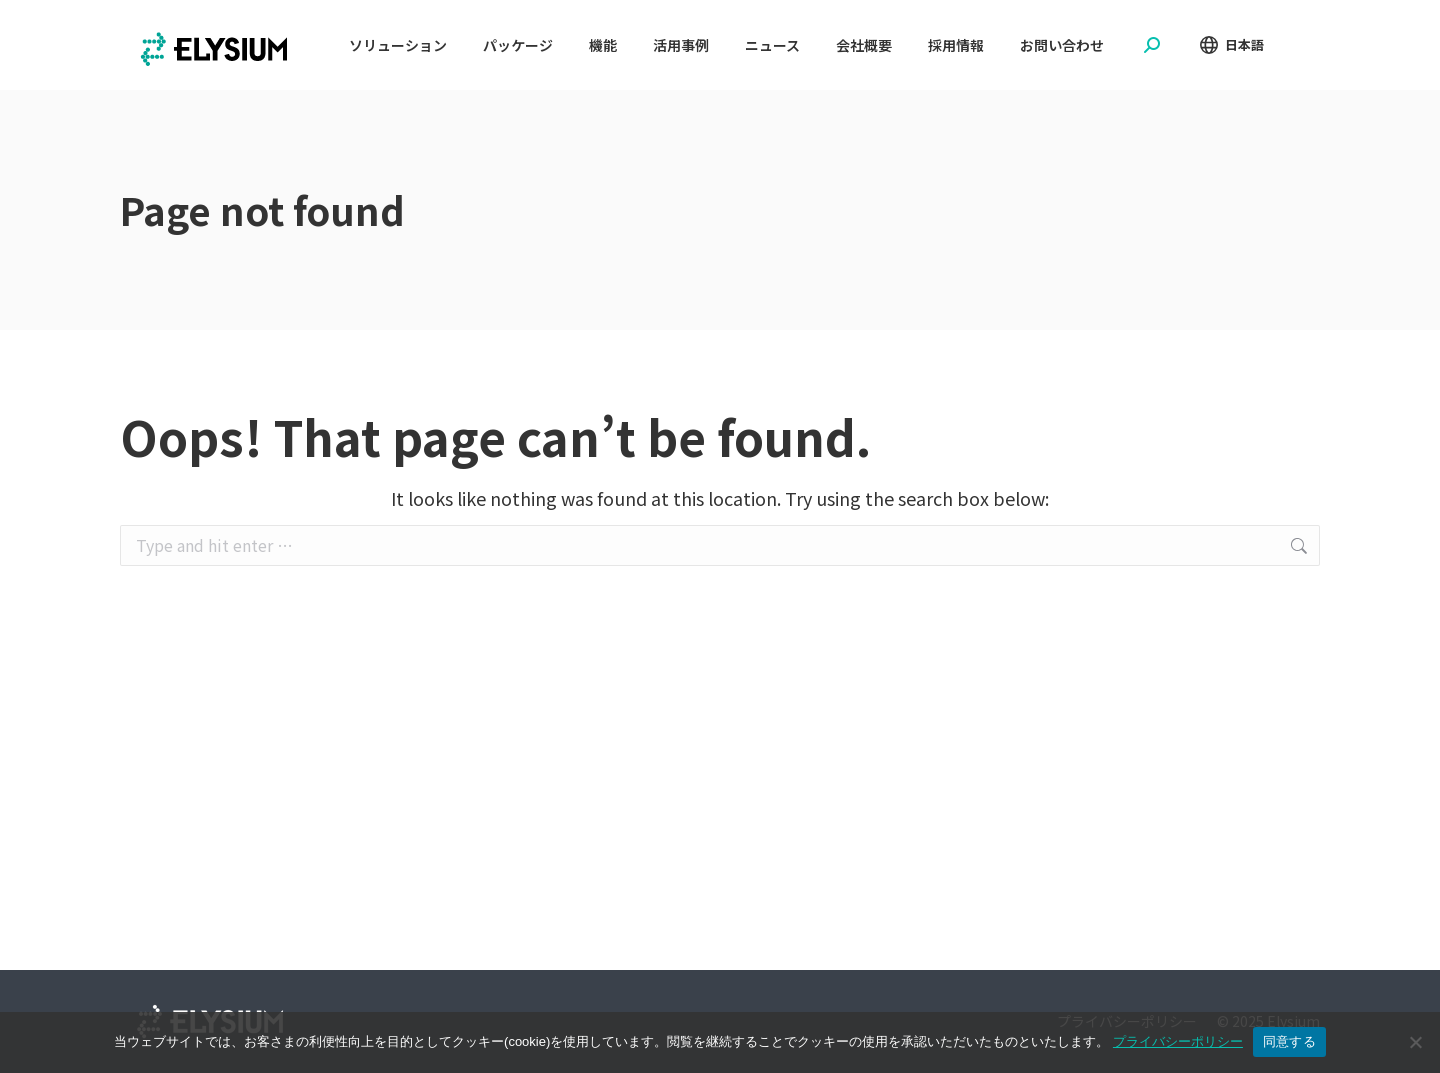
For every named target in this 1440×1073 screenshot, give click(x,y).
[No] (1415, 1042)
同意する (1289, 1041)
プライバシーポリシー (1178, 1041)
